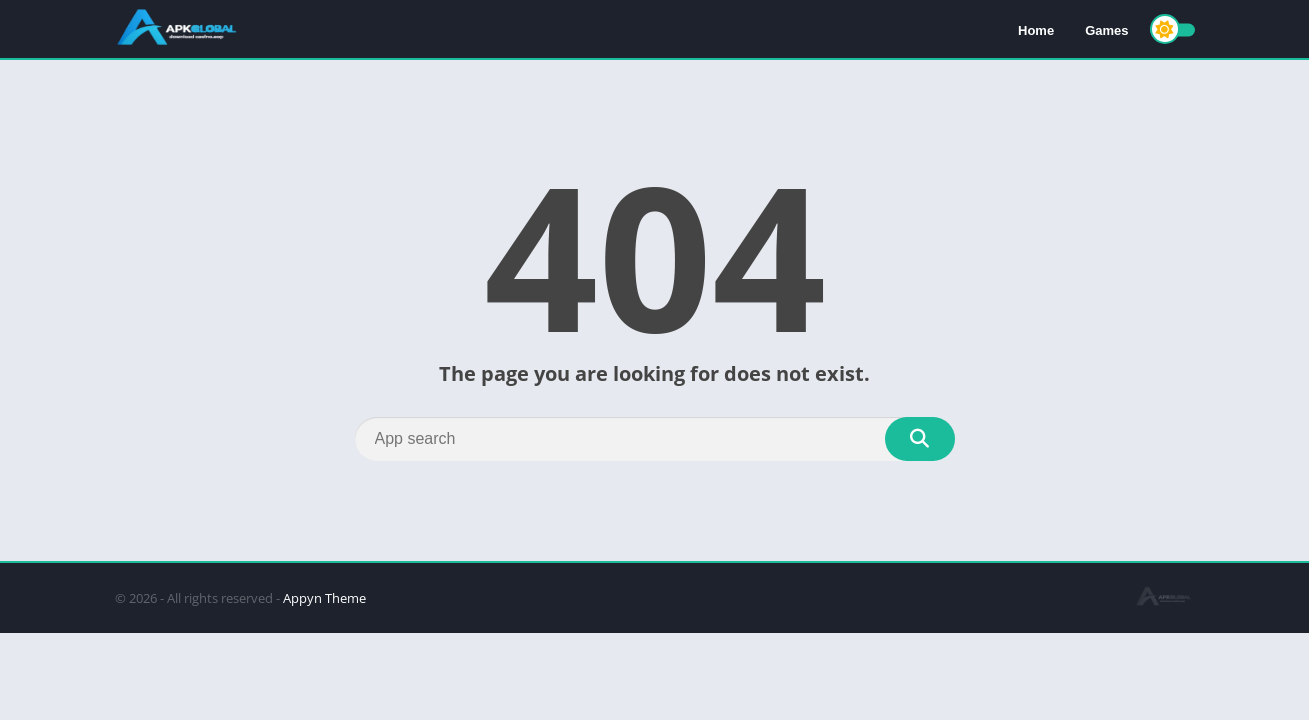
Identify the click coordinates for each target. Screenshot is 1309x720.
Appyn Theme (324, 598)
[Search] (655, 439)
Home (1036, 30)
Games (1106, 30)
